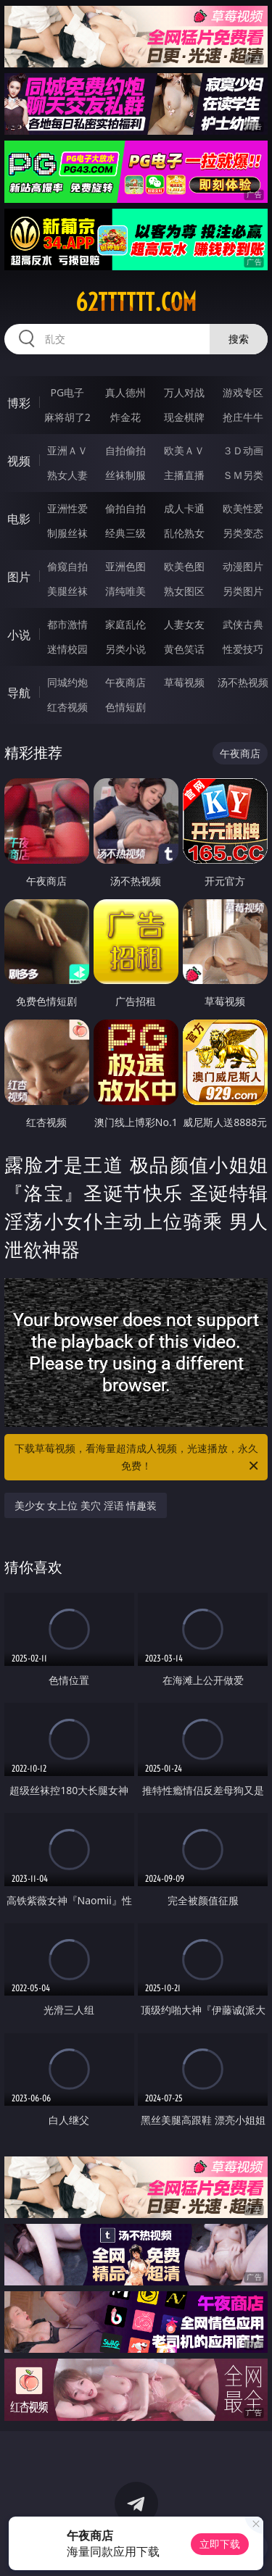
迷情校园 (67, 649)
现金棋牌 (184, 417)
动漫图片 (243, 566)
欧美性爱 (243, 508)
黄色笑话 (184, 649)
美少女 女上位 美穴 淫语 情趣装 (86, 1505)
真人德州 (125, 392)
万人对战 (184, 392)
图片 (18, 577)
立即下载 (219, 2544)
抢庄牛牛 (243, 417)
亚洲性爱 (67, 508)
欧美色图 (184, 566)
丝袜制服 (125, 475)
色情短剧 (125, 707)
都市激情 (67, 624)
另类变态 (243, 533)
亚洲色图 (125, 566)
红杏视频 (67, 707)
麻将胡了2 (67, 417)
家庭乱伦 (125, 624)
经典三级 (125, 533)
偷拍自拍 (125, 508)
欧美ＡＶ (184, 450)
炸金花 (125, 417)
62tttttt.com (136, 302)
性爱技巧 (243, 649)
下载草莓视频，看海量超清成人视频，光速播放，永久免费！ (138, 1458)
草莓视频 (184, 682)
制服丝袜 (67, 533)
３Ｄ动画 (243, 450)
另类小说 (125, 649)
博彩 (18, 403)
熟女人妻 (67, 475)
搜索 (238, 339)
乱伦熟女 (184, 533)
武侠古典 (243, 624)
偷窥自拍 (67, 566)
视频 (18, 461)
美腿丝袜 (67, 591)
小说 (18, 635)
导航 (18, 693)
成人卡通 (184, 508)
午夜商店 (125, 682)
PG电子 (67, 392)
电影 (18, 519)
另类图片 (243, 591)
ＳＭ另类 (243, 475)
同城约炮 (67, 682)
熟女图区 (184, 591)
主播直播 (184, 475)
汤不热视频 (243, 682)
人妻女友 (184, 624)
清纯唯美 (125, 591)
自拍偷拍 (125, 450)
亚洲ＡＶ (67, 450)
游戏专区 (243, 392)
